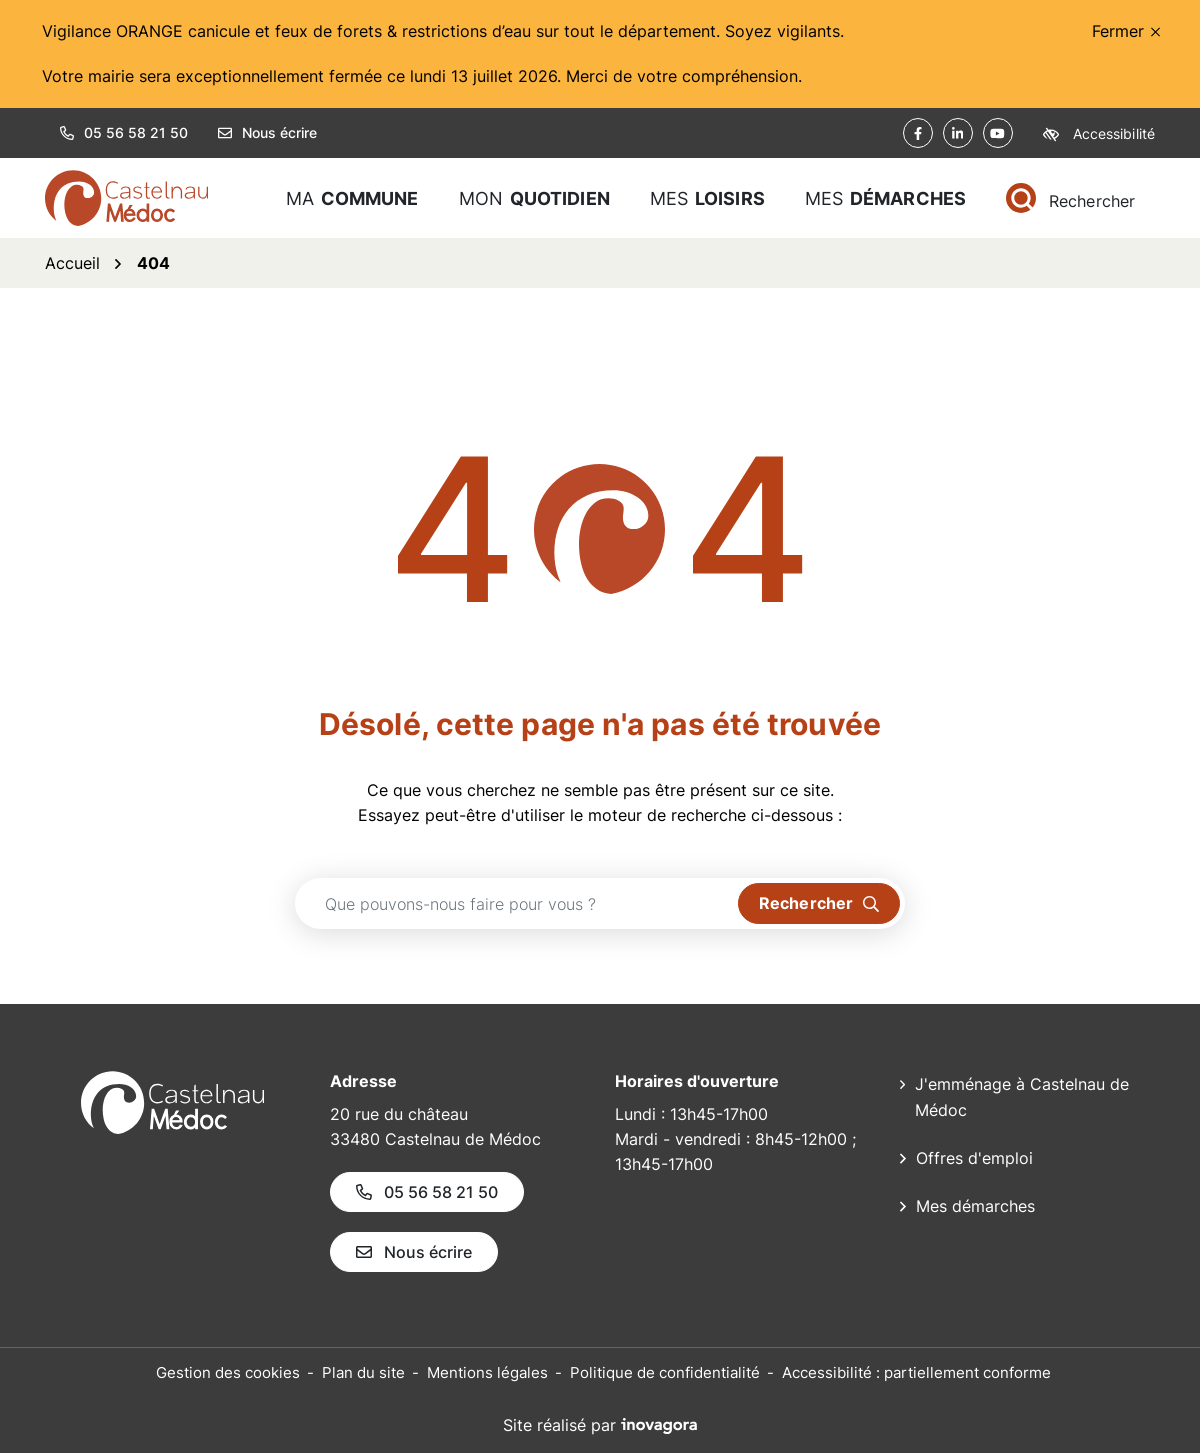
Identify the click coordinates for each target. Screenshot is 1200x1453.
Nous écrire (267, 132)
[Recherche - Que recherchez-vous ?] (517, 903)
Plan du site (363, 1372)
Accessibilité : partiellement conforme (916, 1372)
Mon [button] (534, 198)
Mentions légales (487, 1372)
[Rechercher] (1070, 198)
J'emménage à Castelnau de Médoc (1022, 1097)
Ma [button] (352, 198)
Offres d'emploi (974, 1158)
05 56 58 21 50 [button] (124, 132)
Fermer (1126, 31)
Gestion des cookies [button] (228, 1372)
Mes (885, 198)
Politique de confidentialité (665, 1372)
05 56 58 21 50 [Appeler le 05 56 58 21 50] (427, 1192)
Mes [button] (707, 198)
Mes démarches (975, 1206)
